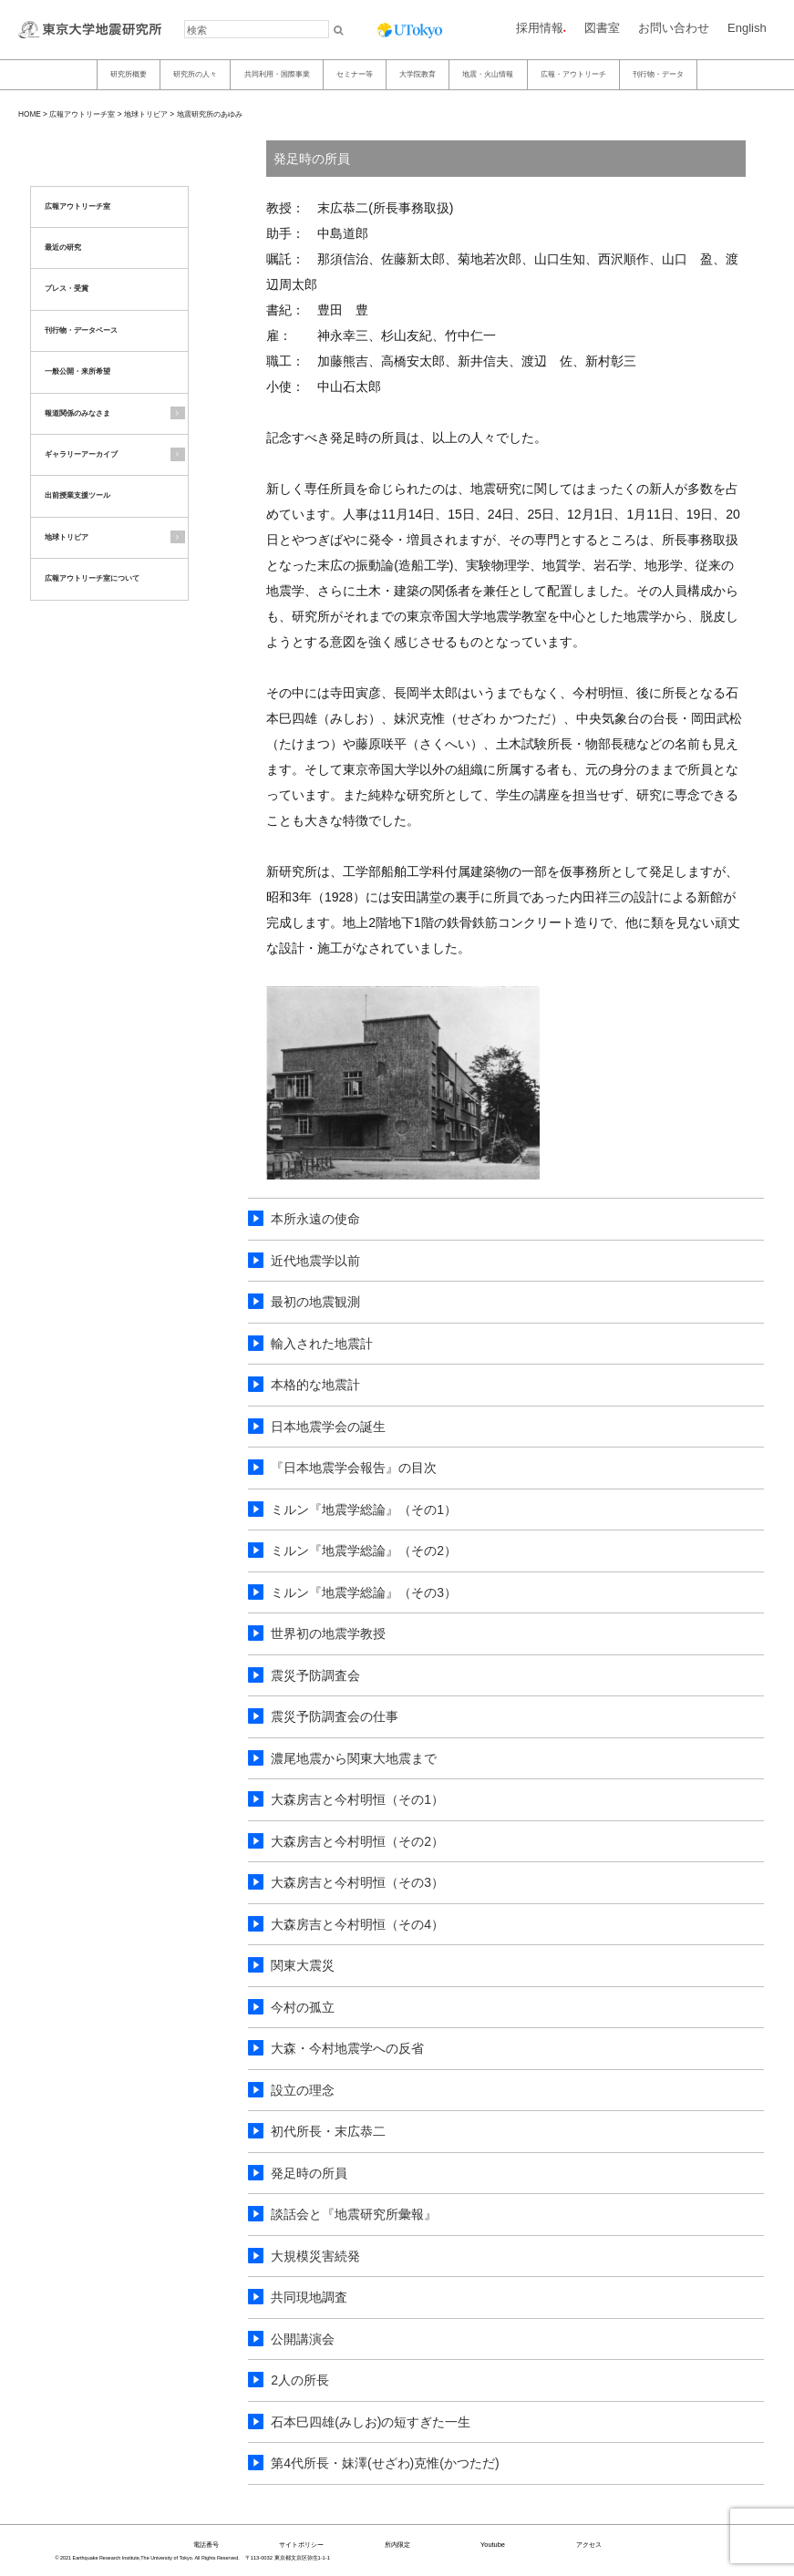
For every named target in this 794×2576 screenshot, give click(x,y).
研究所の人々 (195, 74)
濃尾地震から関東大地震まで (354, 1758)
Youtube (492, 2544)
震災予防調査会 (315, 1675)
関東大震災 (303, 1965)
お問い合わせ (673, 28)
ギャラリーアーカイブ (81, 454)
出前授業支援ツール (77, 495)
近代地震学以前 (315, 1260)
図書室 (602, 28)
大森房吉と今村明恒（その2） (357, 1841)
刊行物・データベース (81, 330)
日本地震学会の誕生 (328, 1426)
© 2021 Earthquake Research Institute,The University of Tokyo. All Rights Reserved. (148, 2558)
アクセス (589, 2544)
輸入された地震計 (322, 1343)
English (747, 28)
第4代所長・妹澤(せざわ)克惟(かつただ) (385, 2463)
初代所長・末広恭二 (328, 2131)
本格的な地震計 (315, 1384)
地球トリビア (146, 114)
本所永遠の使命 (315, 1218)
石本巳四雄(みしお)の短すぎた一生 (370, 2422)
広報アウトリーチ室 (82, 114)
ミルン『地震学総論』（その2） (364, 1550)
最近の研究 (63, 247)
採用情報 (539, 28)
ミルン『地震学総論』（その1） (364, 1509)
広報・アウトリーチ (573, 74)
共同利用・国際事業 (277, 74)
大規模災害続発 (315, 2256)
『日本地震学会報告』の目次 (354, 1467)
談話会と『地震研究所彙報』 (354, 2214)
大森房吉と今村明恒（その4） (357, 1924)
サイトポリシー (301, 2544)
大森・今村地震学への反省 (347, 2048)
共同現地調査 (309, 2297)
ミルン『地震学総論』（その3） (364, 1592)
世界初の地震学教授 (328, 1633)
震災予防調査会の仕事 (334, 1716)
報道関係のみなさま (77, 413)
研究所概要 (128, 74)
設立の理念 (303, 2090)
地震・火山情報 (487, 74)
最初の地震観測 (315, 1301)
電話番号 (206, 2544)
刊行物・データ (658, 74)
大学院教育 (417, 74)
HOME (29, 114)
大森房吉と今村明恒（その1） (357, 1799)
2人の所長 (300, 2380)
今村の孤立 (303, 2007)
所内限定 (397, 2544)
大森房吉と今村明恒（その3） (357, 1882)
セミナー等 (354, 74)
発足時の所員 (309, 2173)
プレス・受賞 (66, 288)
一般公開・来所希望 (77, 371)
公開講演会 (303, 2339)
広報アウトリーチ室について (92, 578)
